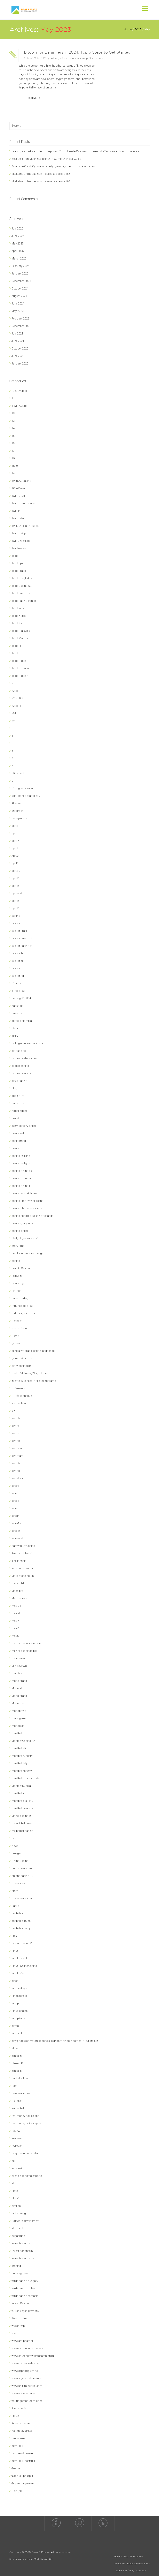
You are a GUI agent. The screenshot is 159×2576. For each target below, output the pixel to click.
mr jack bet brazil (22, 1823)
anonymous (19, 818)
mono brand (19, 1680)
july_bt (15, 1425)
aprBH (15, 825)
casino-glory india (23, 1223)
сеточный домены (23, 2460)
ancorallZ (17, 810)
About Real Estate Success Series (131, 2563)
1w (13, 473)
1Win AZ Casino (21, 480)
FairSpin (17, 1275)
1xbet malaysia (21, 630)
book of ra (18, 1095)
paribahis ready (21, 1928)
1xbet (15, 555)
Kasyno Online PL (22, 1553)
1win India (18, 518)
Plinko (15, 2048)
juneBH (16, 1485)
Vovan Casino (20, 2303)
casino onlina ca (22, 1170)
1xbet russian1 (21, 675)
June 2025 (18, 235)
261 (14, 713)
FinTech (16, 1290)
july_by (16, 1433)
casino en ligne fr (22, 1163)
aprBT (15, 833)
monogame (19, 1718)
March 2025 (19, 258)
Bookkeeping (20, 1110)
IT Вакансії (18, 1388)
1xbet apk (17, 563)
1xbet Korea (19, 615)
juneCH (16, 1500)
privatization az (21, 2093)
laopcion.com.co (22, 1568)
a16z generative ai (22, 788)
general (16, 1343)
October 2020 (20, 348)
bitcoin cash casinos (24, 1058)
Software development (25, 2220)
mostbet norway (22, 1770)
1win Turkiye (19, 533)
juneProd (17, 1538)
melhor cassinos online (26, 1643)
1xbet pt (16, 645)
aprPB (15, 878)
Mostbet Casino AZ (23, 1740)
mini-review (18, 1658)
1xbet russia (19, 660)
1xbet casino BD (21, 593)
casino (16, 1148)
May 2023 (18, 310)
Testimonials (120, 2570)
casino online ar (21, 1178)
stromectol (18, 2228)
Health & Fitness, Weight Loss (30, 1373)
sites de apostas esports (27, 2175)
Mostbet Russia (21, 1785)
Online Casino (20, 1860)
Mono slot (18, 1688)
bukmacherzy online (24, 1125)
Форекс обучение (23, 2483)
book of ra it (19, 1103)
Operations (18, 1883)
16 (13, 443)
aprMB (16, 870)
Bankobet (17, 1005)
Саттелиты (18, 2438)
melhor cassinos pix (24, 1650)
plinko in (17, 2055)
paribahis (17, 1913)
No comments (96, 58)
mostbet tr (18, 1793)
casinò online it (21, 1185)
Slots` (15, 2198)
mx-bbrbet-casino (22, 1830)
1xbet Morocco (21, 638)
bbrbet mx (18, 1028)
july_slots (17, 1478)
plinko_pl (17, 2070)
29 (13, 720)
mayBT (16, 1613)
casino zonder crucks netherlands (32, 1215)
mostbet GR (19, 1748)
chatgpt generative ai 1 (25, 1238)
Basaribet (17, 1013)
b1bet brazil (19, 990)
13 (13, 420)
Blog (14, 1088)
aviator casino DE (22, 938)
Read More (33, 97)
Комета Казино (21, 2423)
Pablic (15, 1905)
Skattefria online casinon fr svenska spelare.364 (41, 181)
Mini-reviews (19, 1665)
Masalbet (17, 1590)
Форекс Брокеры (22, 2475)
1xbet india (18, 608)
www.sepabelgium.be (25, 2370)
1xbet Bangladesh (22, 578)
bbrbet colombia (22, 1020)
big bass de (19, 1050)
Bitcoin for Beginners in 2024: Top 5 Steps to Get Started (77, 52)
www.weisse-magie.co (25, 2393)
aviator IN (17, 953)
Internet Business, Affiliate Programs (34, 1380)
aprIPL (15, 863)
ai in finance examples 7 (26, 795)
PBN (14, 1935)
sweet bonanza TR (23, 2258)
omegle (16, 1853)
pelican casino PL (22, 1943)
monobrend (19, 1710)
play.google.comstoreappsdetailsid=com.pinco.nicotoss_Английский (55, 2040)
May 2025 (18, 243)
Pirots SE (17, 2033)
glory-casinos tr (21, 1365)
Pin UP (16, 1950)
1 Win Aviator (20, 405)
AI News (16, 803)
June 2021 (18, 340)
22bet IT (16, 705)
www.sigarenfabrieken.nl (27, 2378)
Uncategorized (20, 2273)
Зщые (15, 2415)
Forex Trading (20, 1298)
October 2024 (20, 288)
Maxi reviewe (19, 1598)
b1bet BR (17, 983)
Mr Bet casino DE (22, 1815)
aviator (16, 923)
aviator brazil (19, 930)
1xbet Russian (20, 668)
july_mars (17, 1455)
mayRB (16, 1628)
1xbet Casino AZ (22, 585)
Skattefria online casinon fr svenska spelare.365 (41, 173)
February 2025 (20, 265)
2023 (138, 29)
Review (16, 2130)
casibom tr (18, 1133)
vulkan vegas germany (25, 2310)
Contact (140, 2570)
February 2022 (20, 318)
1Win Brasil (18, 488)
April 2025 (18, 250)
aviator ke (17, 960)
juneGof (16, 1508)
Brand (15, 1118)
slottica (16, 2205)
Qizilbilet (16, 2100)
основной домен (22, 2430)
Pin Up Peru (19, 1973)
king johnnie (19, 1560)
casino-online (20, 1230)
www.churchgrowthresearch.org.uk (33, 2355)
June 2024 (18, 303)
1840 (15, 465)
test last (54, 58)
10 (13, 413)
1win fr (16, 510)
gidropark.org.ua (22, 1358)
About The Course (132, 2556)
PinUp (15, 2003)
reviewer (17, 2145)
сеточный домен (22, 2453)
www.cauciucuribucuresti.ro (29, 2348)
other (15, 1890)
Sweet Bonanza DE (23, 2250)
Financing (18, 1283)
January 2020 (20, 363)
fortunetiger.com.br (23, 1313)
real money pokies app (25, 2115)
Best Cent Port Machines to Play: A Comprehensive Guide (46, 158)
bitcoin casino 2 (21, 1073)
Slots (15, 2190)
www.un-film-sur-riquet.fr (27, 2385)
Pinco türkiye (19, 1995)
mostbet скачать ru (24, 1808)
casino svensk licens (24, 1193)
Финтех (16, 2468)
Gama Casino (20, 1328)
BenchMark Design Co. (40, 2559)
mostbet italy (19, 1763)
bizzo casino (19, 1080)
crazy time (18, 1245)
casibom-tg (19, 1140)
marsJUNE (18, 1583)
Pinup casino (20, 2010)
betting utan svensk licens (27, 1043)
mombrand (19, 1673)
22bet (15, 690)
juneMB (16, 1523)
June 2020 (18, 355)
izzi (13, 1410)
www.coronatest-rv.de (25, 2363)
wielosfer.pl (18, 2325)
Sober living (19, 2213)
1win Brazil (18, 495)
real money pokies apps (26, 2123)
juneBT (16, 1493)
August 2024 (19, 295)
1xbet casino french (24, 600)
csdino (16, 1260)
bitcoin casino (20, 1065)
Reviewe (16, 2138)
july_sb (16, 1470)
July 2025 (17, 228)
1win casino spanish (24, 503)
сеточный (18, 2445)
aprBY (15, 840)
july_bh (16, 1418)
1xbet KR (17, 623)
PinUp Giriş (18, 2018)
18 (13, 458)
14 (13, 428)
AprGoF (16, 855)
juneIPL (16, 1515)
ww (14, 2333)
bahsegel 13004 (21, 998)
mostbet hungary (22, 1755)
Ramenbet (18, 2108)
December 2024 (21, 280)
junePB (16, 1530)
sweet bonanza (21, 2243)
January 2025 (20, 273)
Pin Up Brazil (19, 1958)
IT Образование (22, 1395)
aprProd (17, 893)
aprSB (15, 908)
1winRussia (19, 548)
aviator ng (18, 975)
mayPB (16, 1620)
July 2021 (17, 333)
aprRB (15, 900)
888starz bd (19, 773)
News (15, 1845)
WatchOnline (19, 2318)
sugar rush (18, 2235)
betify (15, 1035)
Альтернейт (19, 2408)
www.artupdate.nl (22, 2340)
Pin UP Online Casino (24, 1965)
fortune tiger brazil (23, 1305)
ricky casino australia (25, 2153)
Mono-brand (19, 1695)
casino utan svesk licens (27, 1208)
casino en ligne (21, 1155)
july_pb (16, 1463)
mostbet (17, 1733)
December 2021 (21, 325)
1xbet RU (17, 653)
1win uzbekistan (21, 540)
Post (14, 2085)
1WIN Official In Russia (25, 525)
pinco (15, 1980)
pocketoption (20, 2078)
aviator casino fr (22, 945)
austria (16, 915)
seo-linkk (17, 2168)
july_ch (16, 1440)
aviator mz (18, 968)
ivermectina (19, 1403)
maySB (16, 1635)
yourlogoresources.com (27, 2400)
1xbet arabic (19, 570)
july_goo (17, 1448)
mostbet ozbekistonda (25, 1778)
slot (14, 2183)
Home (128, 29)
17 (13, 450)
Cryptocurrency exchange (75, 58)
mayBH (16, 1605)
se (13, 2160)
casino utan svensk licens (27, 1200)
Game (15, 1335)
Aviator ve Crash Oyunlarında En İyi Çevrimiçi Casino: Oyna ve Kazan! (53, 166)
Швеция (17, 2490)
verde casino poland (24, 2288)
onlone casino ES (22, 1875)
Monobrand (19, 1703)
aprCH (15, 848)
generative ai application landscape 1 (34, 1350)
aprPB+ (16, 885)
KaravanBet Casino (23, 1545)
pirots (15, 2025)
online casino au (22, 1868)
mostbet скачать (22, 1800)
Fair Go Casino (21, 1268)
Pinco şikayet (20, 1988)
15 (13, 435)
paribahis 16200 (21, 1920)
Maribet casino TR (23, 1575)
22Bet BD (17, 698)
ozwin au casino (22, 1898)
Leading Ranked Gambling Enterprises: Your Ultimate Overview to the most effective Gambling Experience (75, 151)
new (14, 1838)
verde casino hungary (25, 2280)
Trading (16, 2265)
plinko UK (17, 2063)
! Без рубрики (20, 390)
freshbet (17, 1320)
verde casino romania (25, 2295)
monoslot (18, 1725)
